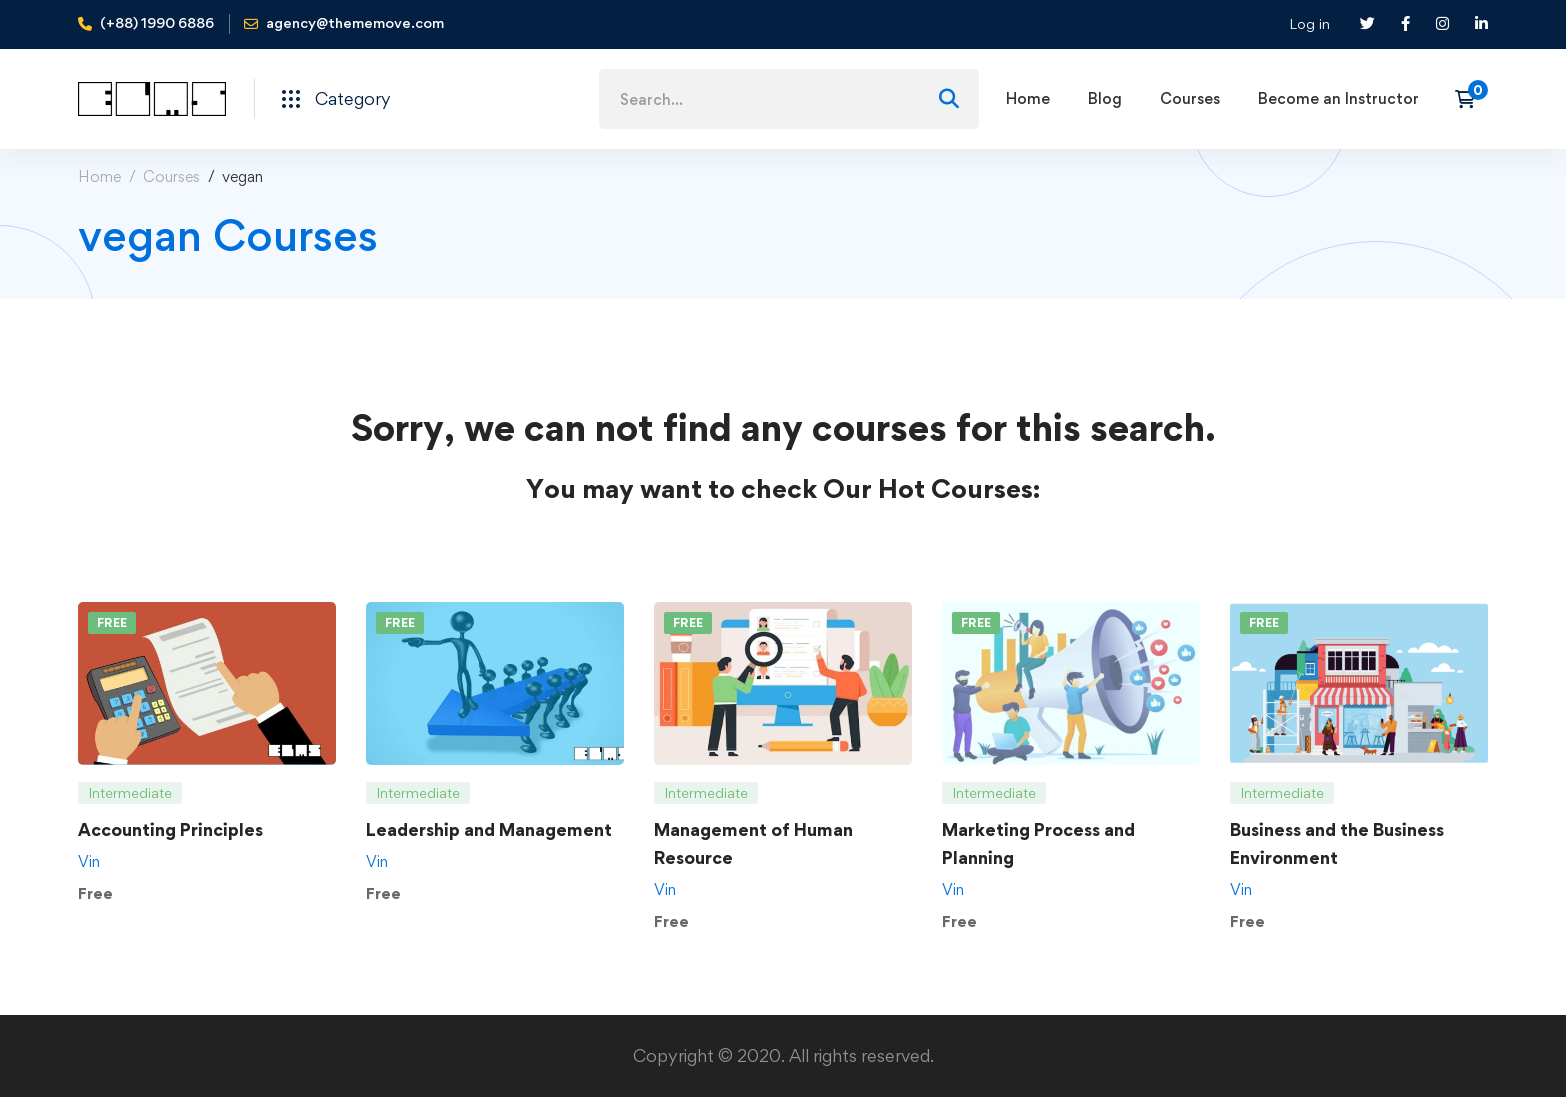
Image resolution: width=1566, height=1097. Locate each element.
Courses (171, 176)
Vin (89, 861)
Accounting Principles (170, 829)
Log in (1309, 23)
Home (99, 176)
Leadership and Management (489, 829)
